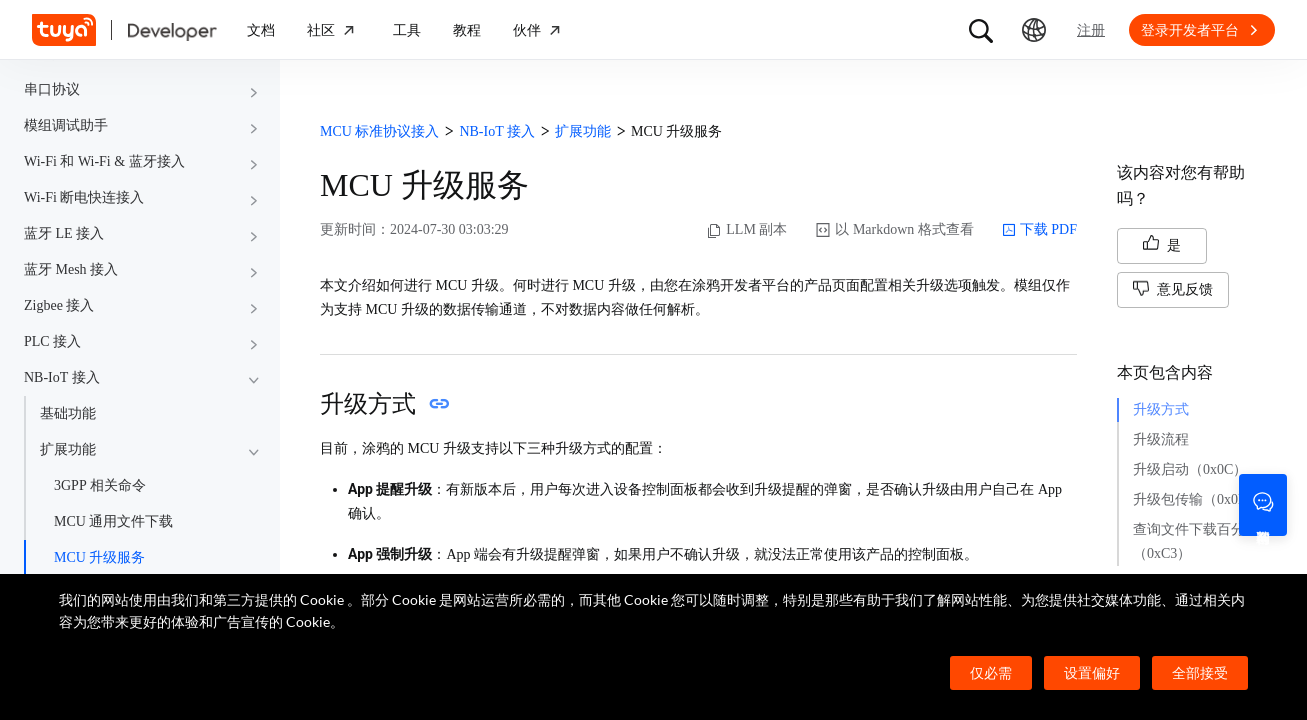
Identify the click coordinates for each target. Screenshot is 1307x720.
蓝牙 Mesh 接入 (71, 269)
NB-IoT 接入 (62, 377)
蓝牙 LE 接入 (64, 233)
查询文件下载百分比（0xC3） (1196, 541)
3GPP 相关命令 (100, 485)
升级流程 (1161, 439)
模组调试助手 (66, 125)
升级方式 (1161, 409)
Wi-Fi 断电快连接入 (84, 197)
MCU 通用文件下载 (113, 521)
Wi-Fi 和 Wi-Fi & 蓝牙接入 (104, 161)
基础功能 (68, 413)
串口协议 (52, 89)
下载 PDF (1039, 230)
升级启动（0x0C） (1190, 469)
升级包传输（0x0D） (1197, 499)
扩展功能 (68, 449)
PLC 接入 (52, 341)
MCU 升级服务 (99, 557)
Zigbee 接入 (59, 305)
